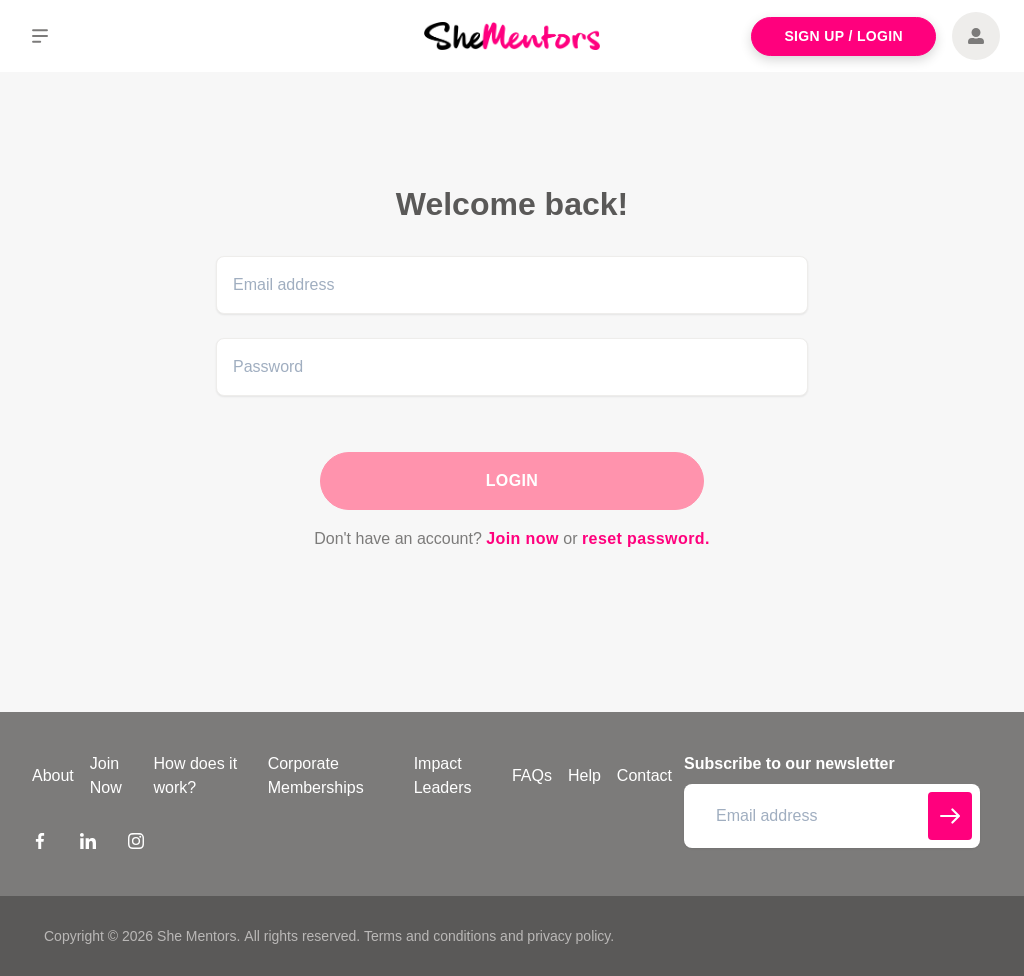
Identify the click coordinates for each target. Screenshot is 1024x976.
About (53, 775)
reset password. (646, 538)
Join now (522, 538)
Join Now (106, 775)
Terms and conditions (430, 936)
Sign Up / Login (843, 36)
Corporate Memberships (316, 775)
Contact (644, 775)
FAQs (532, 775)
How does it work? (195, 775)
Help (584, 775)
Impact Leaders (443, 775)
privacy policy (568, 936)
